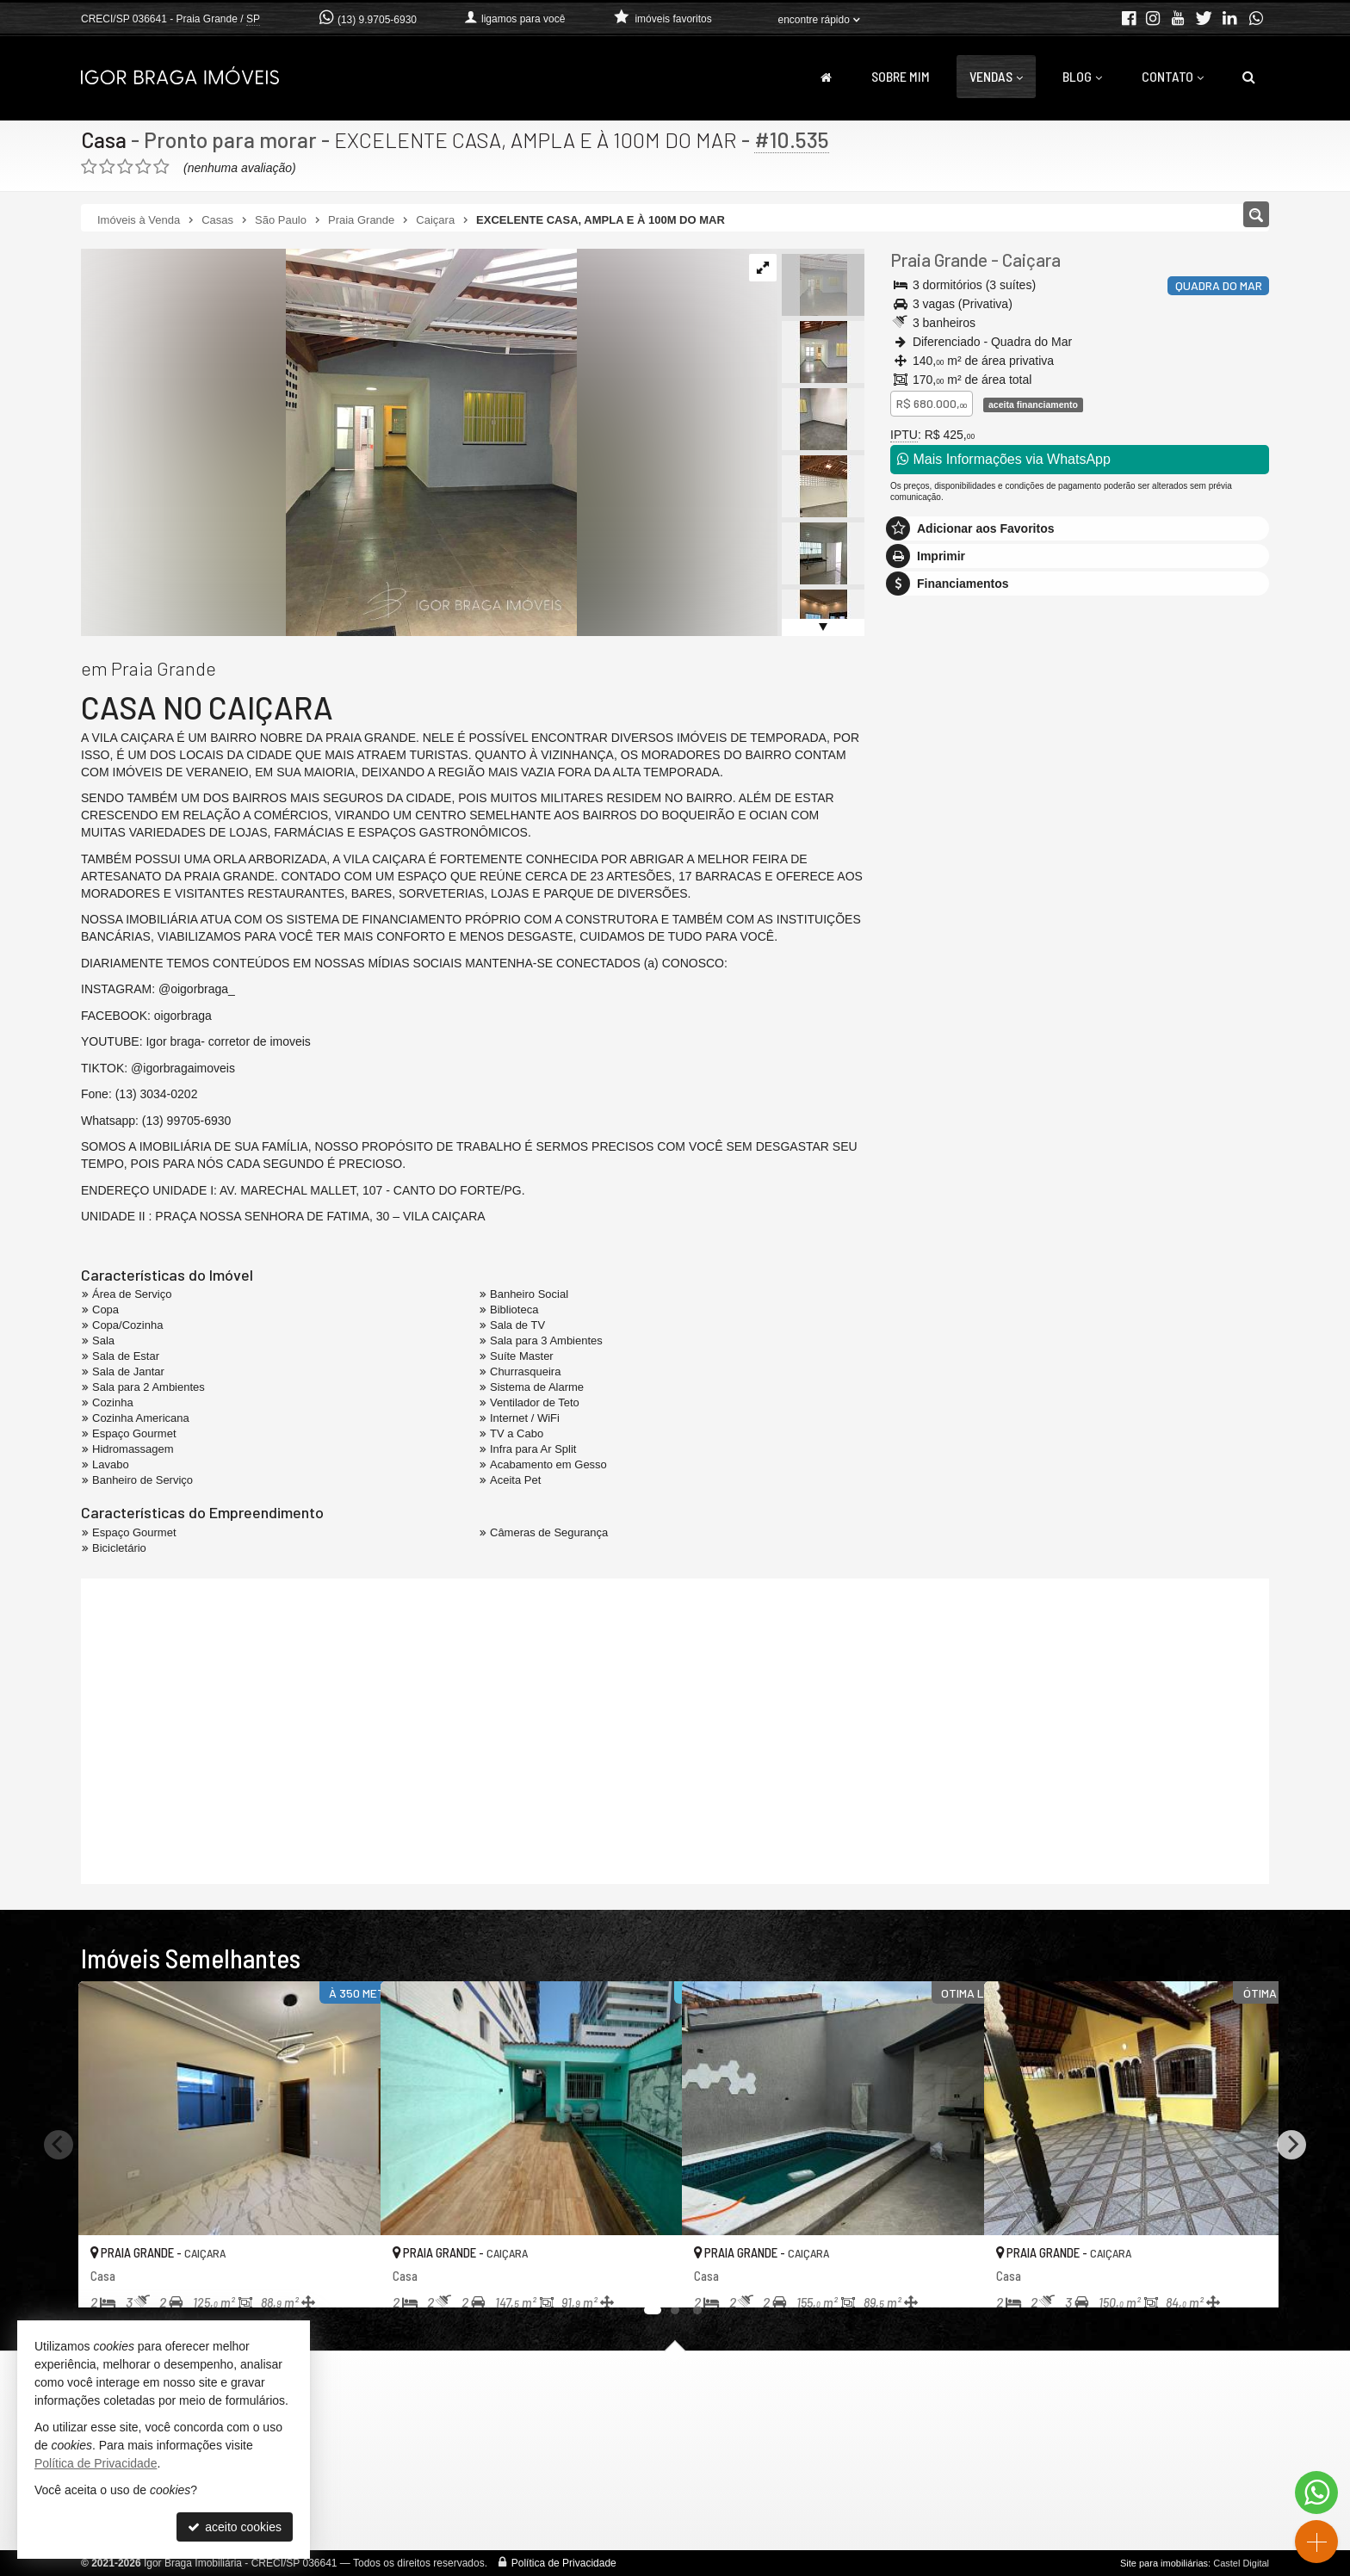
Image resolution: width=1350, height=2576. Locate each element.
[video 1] (675, 1729)
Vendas (996, 76)
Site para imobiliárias (1164, 2563)
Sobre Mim (900, 76)
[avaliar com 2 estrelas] (107, 167)
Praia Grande (939, 259)
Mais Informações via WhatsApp (1004, 459)
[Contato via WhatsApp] (1316, 2492)
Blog (1082, 76)
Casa (104, 139)
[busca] (1248, 76)
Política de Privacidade (563, 2563)
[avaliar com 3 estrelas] (125, 167)
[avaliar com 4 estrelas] (143, 167)
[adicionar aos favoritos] (349, 2278)
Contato (1173, 76)
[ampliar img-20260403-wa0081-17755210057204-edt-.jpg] (329, 441)
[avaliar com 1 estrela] (89, 167)
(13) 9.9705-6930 (377, 20)
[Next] (1291, 2144)
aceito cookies (235, 2527)
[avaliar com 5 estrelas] (161, 167)
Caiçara (1031, 259)
